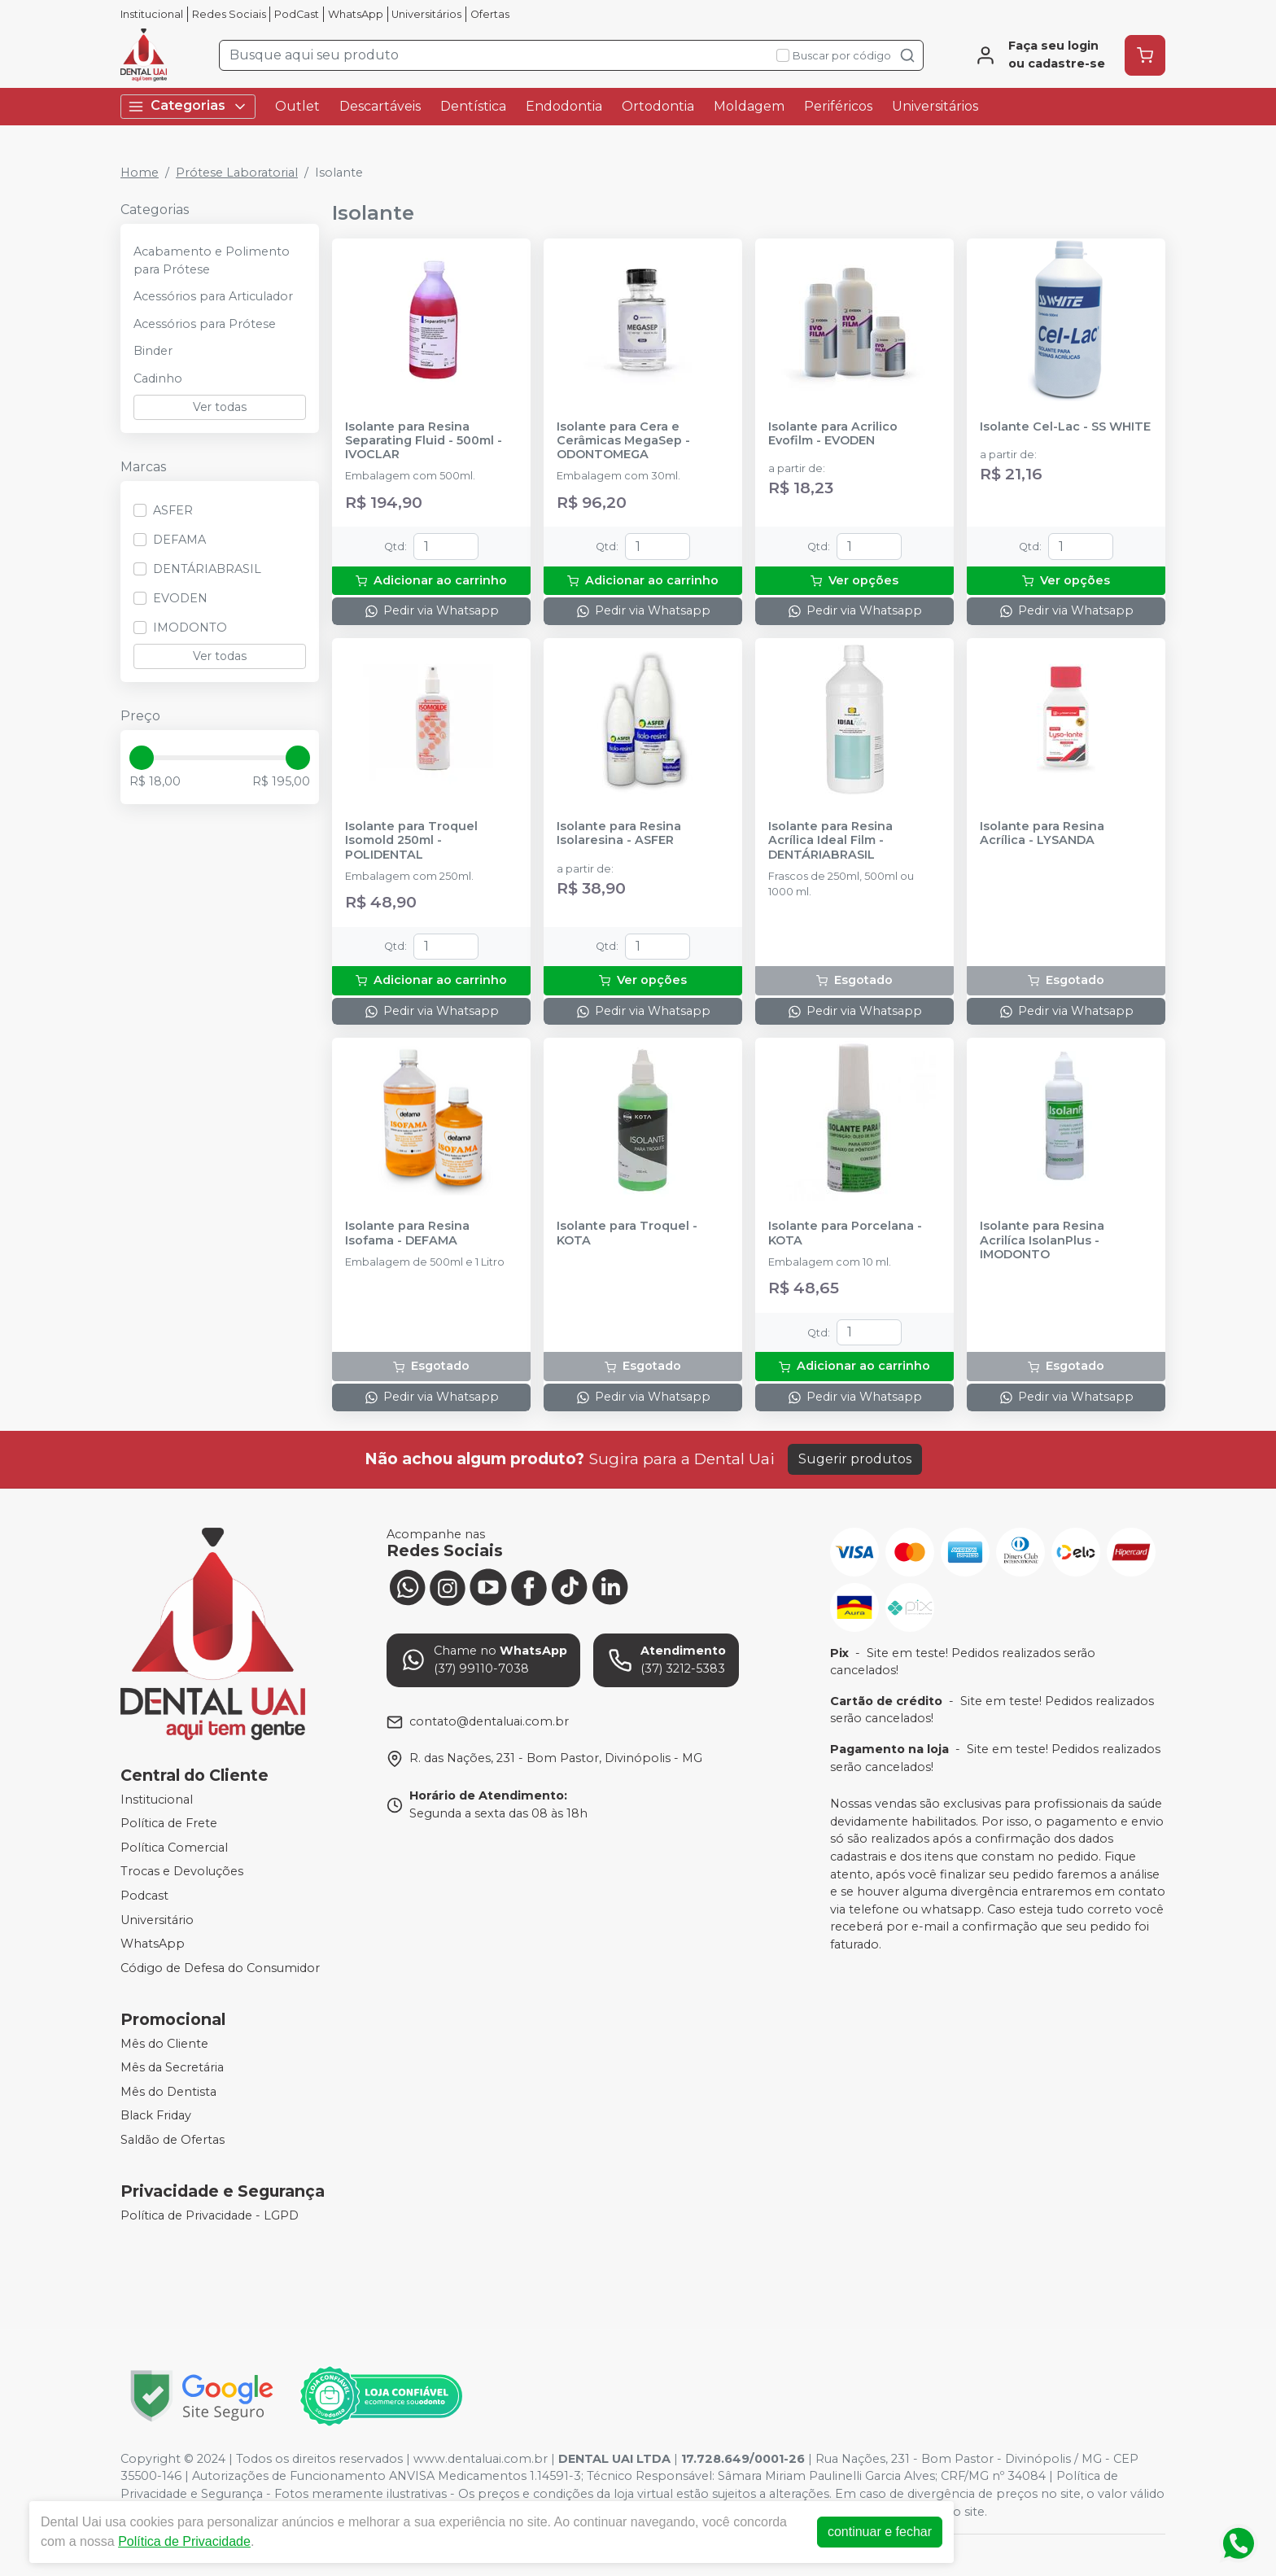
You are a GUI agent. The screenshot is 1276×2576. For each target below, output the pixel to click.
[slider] (141, 758)
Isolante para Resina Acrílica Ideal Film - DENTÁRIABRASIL (830, 841)
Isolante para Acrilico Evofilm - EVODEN (833, 434)
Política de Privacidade (184, 2541)
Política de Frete (168, 1823)
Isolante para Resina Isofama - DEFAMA (407, 1233)
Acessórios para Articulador (213, 296)
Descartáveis (380, 106)
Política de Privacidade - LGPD (209, 2215)
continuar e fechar (880, 2532)
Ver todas (220, 407)
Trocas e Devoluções (181, 1872)
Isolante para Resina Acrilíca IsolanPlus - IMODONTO (1042, 1240)
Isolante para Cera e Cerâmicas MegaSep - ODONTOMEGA (623, 441)
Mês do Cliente (164, 2043)
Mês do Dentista (168, 2091)
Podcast (144, 1895)
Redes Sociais (229, 14)
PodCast (296, 14)
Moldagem (749, 106)
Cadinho (157, 378)
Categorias (188, 106)
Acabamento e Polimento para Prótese (211, 260)
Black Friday (155, 2116)
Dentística (473, 106)
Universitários (426, 14)
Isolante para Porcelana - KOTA (845, 1233)
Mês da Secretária (172, 2067)
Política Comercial (174, 1847)
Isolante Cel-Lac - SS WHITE (1065, 427)
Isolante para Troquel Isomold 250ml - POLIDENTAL (411, 841)
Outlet (297, 106)
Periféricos (838, 106)
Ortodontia (658, 106)
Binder (153, 350)
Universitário (157, 1920)
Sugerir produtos (854, 1459)
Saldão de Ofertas (172, 2139)
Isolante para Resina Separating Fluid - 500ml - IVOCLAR (423, 441)
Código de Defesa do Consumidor (220, 1968)
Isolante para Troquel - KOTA (627, 1233)
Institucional (151, 14)
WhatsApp (355, 14)
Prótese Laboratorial (237, 172)
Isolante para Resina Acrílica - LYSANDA (1042, 833)
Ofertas (489, 14)
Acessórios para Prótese (204, 324)
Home (139, 172)
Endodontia (564, 106)
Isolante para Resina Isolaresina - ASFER (619, 833)
